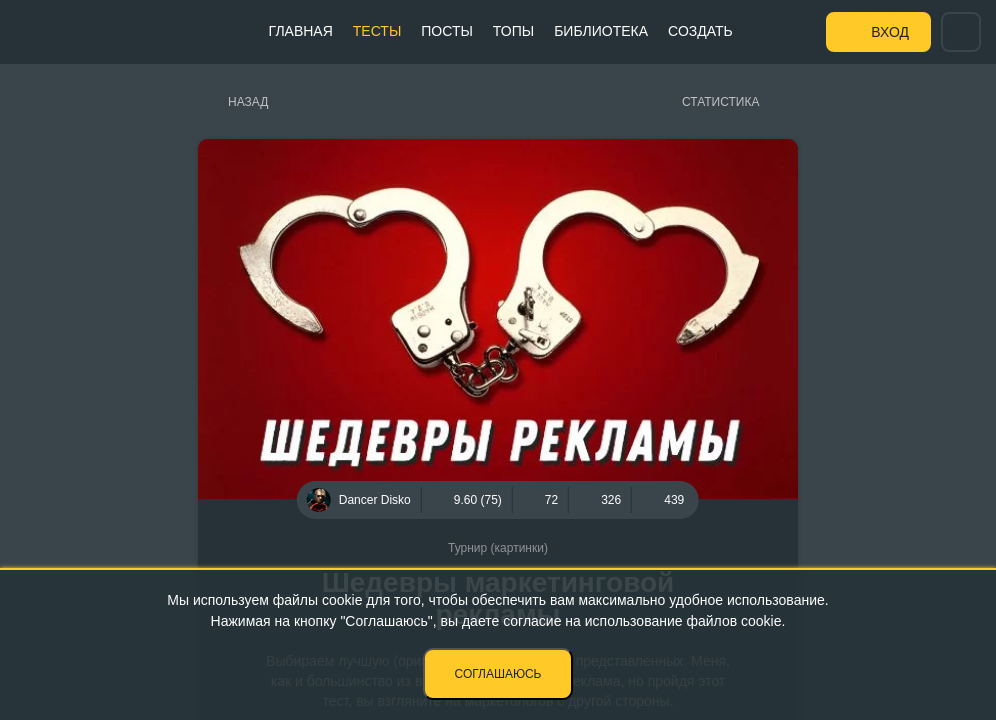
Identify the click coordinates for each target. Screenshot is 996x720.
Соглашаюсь (498, 674)
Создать (700, 31)
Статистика (720, 102)
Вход (890, 32)
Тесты (377, 31)
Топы (513, 31)
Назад (248, 102)
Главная (301, 31)
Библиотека (601, 31)
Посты (447, 31)
